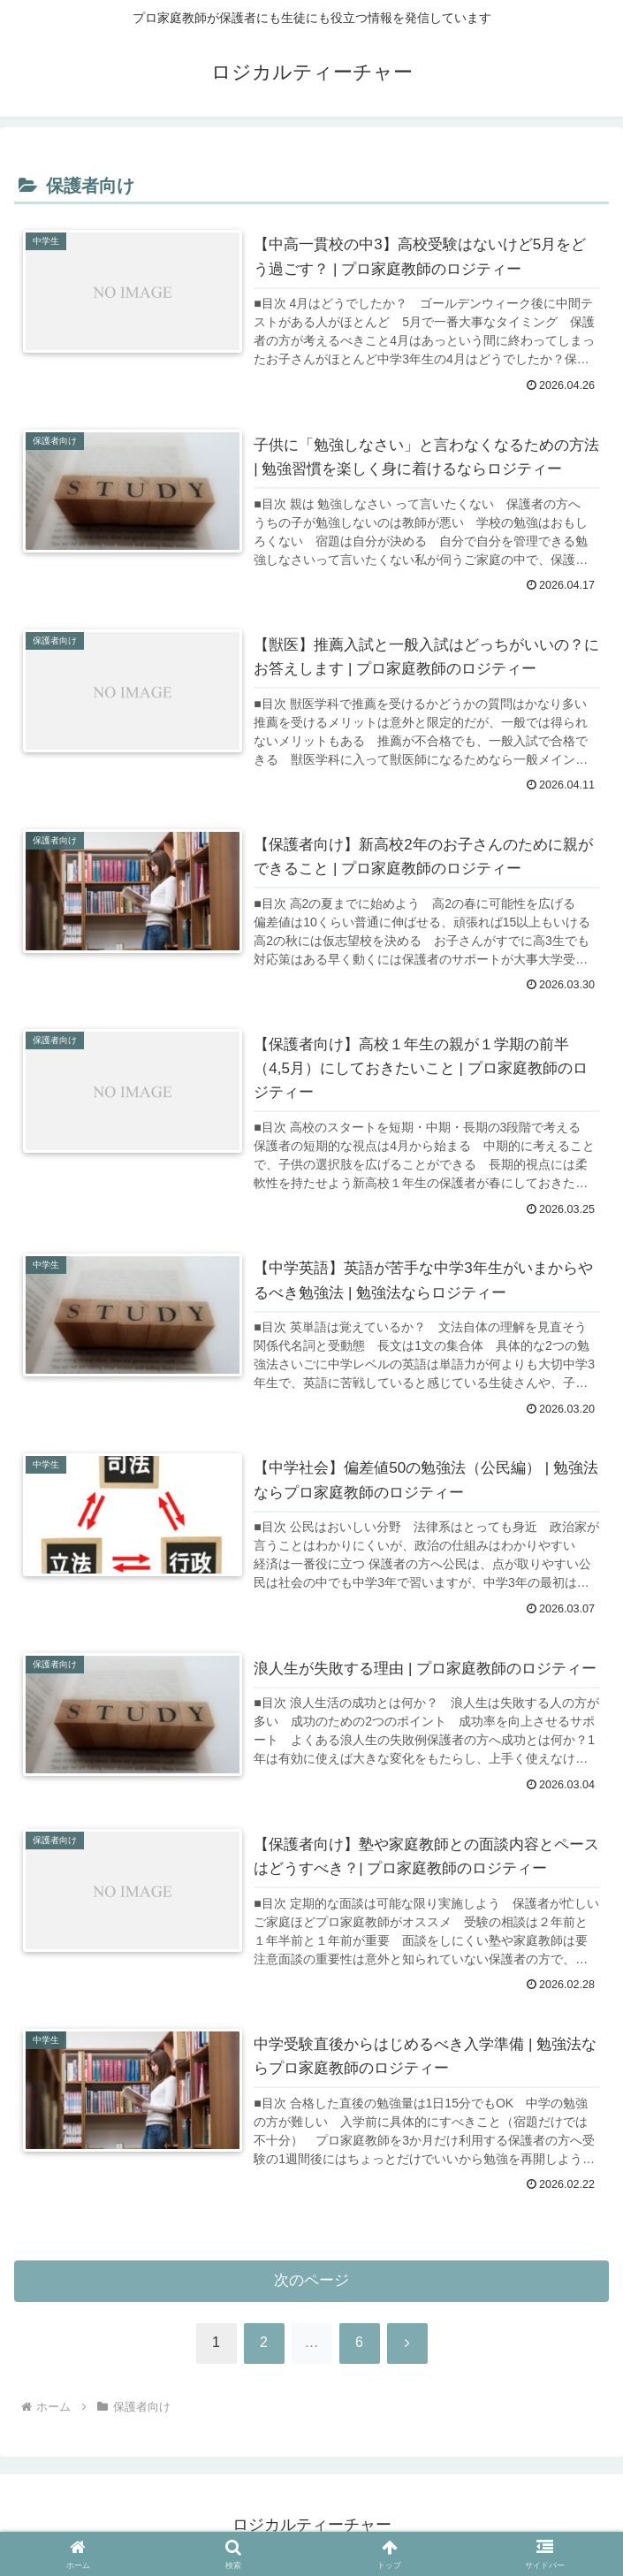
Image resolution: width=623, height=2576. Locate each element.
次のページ (311, 2281)
